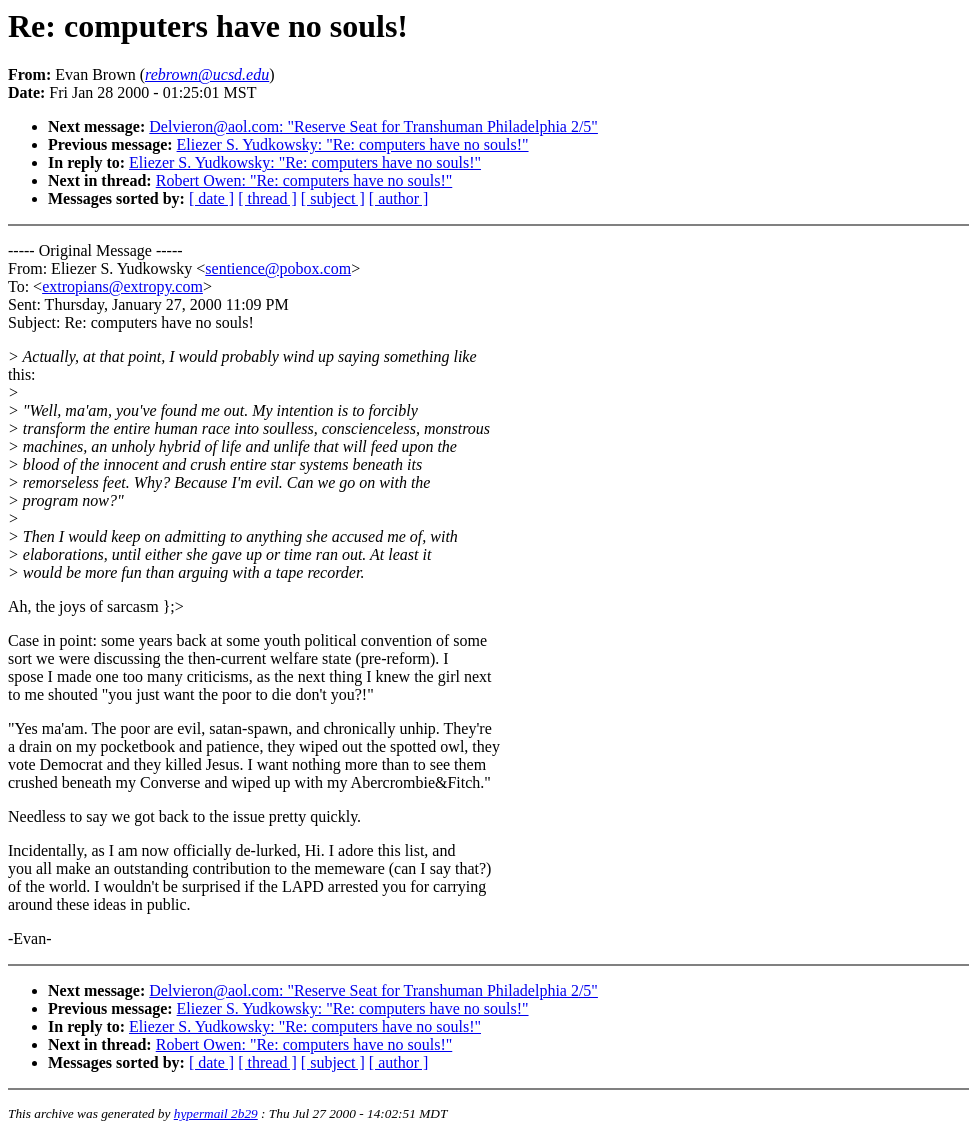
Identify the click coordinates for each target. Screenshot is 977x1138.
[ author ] (399, 198)
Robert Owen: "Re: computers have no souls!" (304, 180)
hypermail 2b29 (216, 1113)
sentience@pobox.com (278, 268)
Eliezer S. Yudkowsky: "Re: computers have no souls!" (353, 144)
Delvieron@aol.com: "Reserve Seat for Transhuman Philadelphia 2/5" (373, 126)
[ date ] (211, 198)
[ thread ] (267, 198)
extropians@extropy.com (122, 286)
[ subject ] (333, 198)
